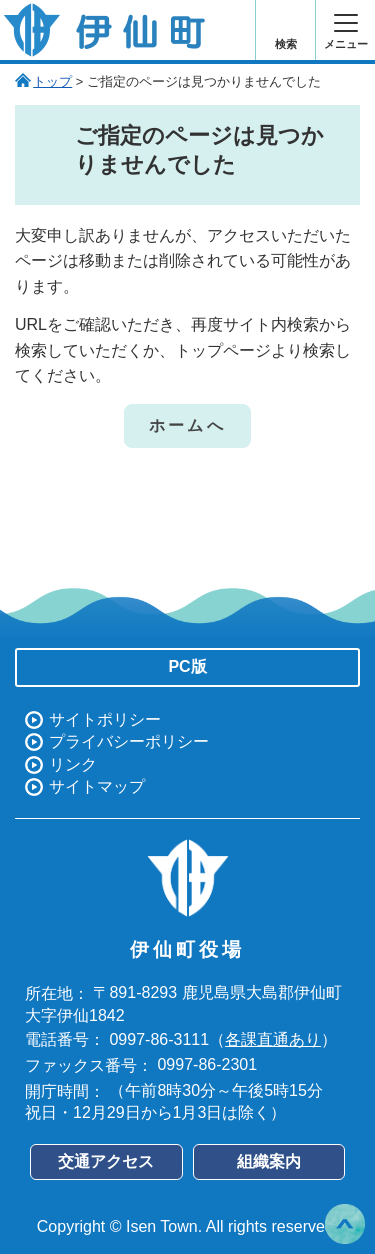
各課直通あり (273, 1039)
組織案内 (269, 1161)
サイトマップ (97, 786)
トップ (52, 81)
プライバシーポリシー (129, 741)
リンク (73, 764)
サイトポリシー (105, 719)
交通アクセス (106, 1161)
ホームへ (187, 425)
